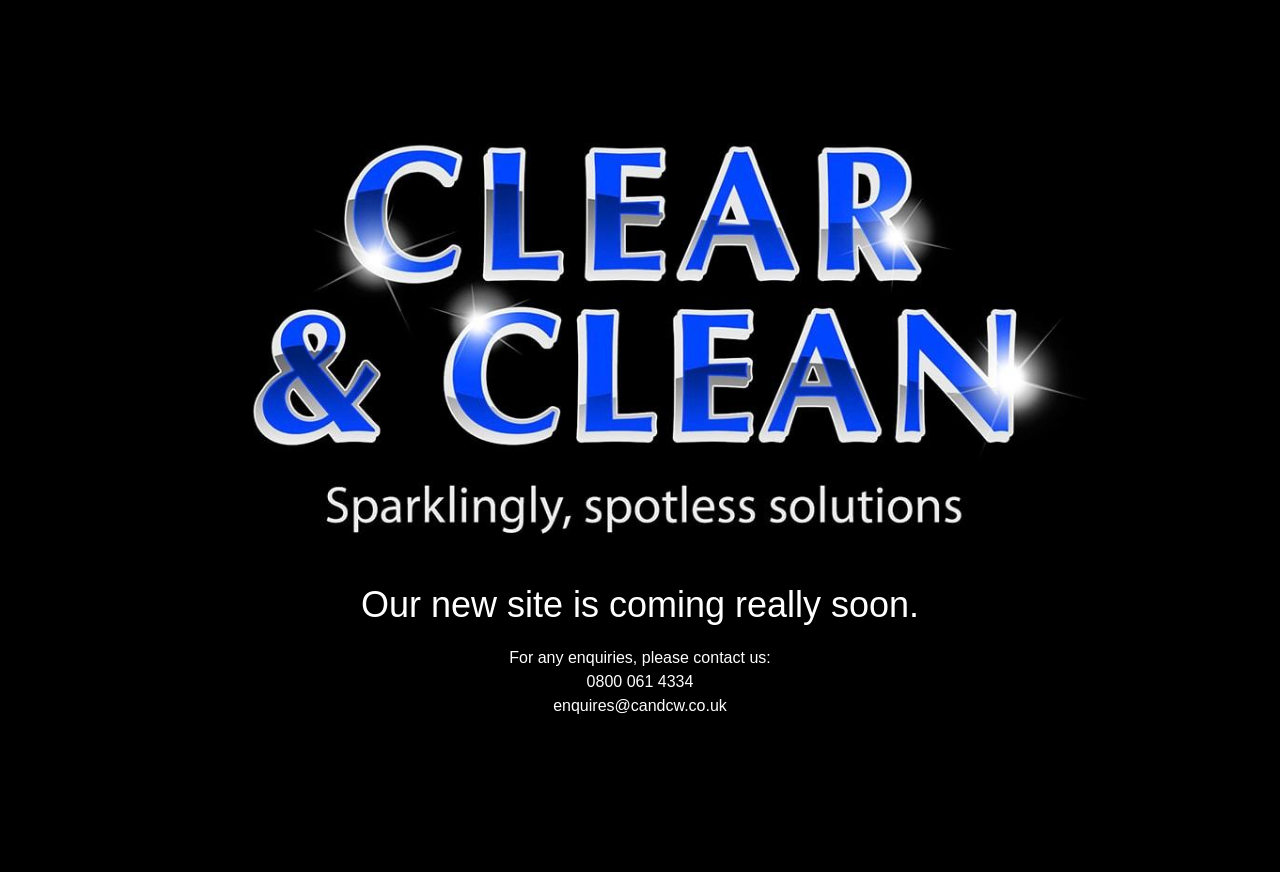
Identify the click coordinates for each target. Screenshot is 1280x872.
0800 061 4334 (640, 681)
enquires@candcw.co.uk (640, 705)
